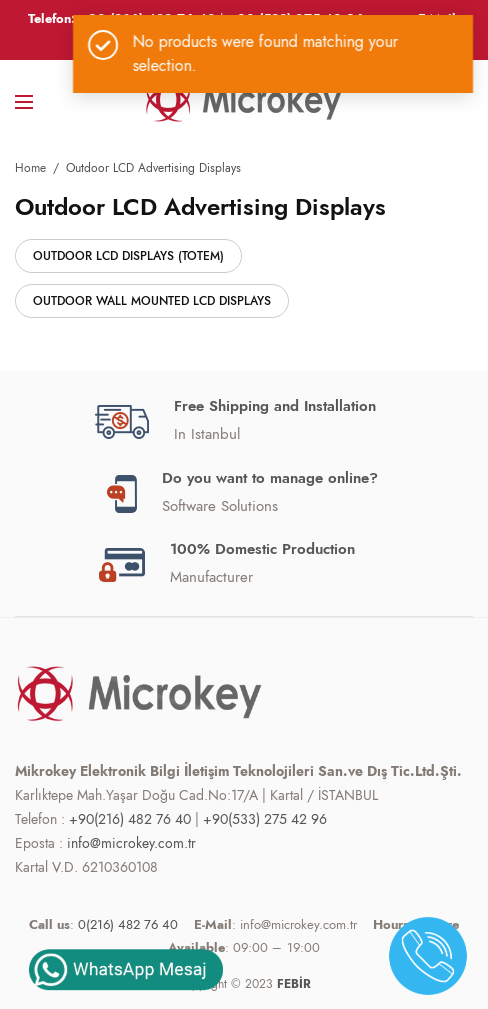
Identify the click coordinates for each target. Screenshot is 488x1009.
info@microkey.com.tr (131, 843)
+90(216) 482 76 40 (130, 819)
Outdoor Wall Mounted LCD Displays (152, 301)
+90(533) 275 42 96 (265, 819)
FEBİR (294, 984)
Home (30, 168)
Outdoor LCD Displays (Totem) (128, 256)
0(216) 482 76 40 (128, 924)
